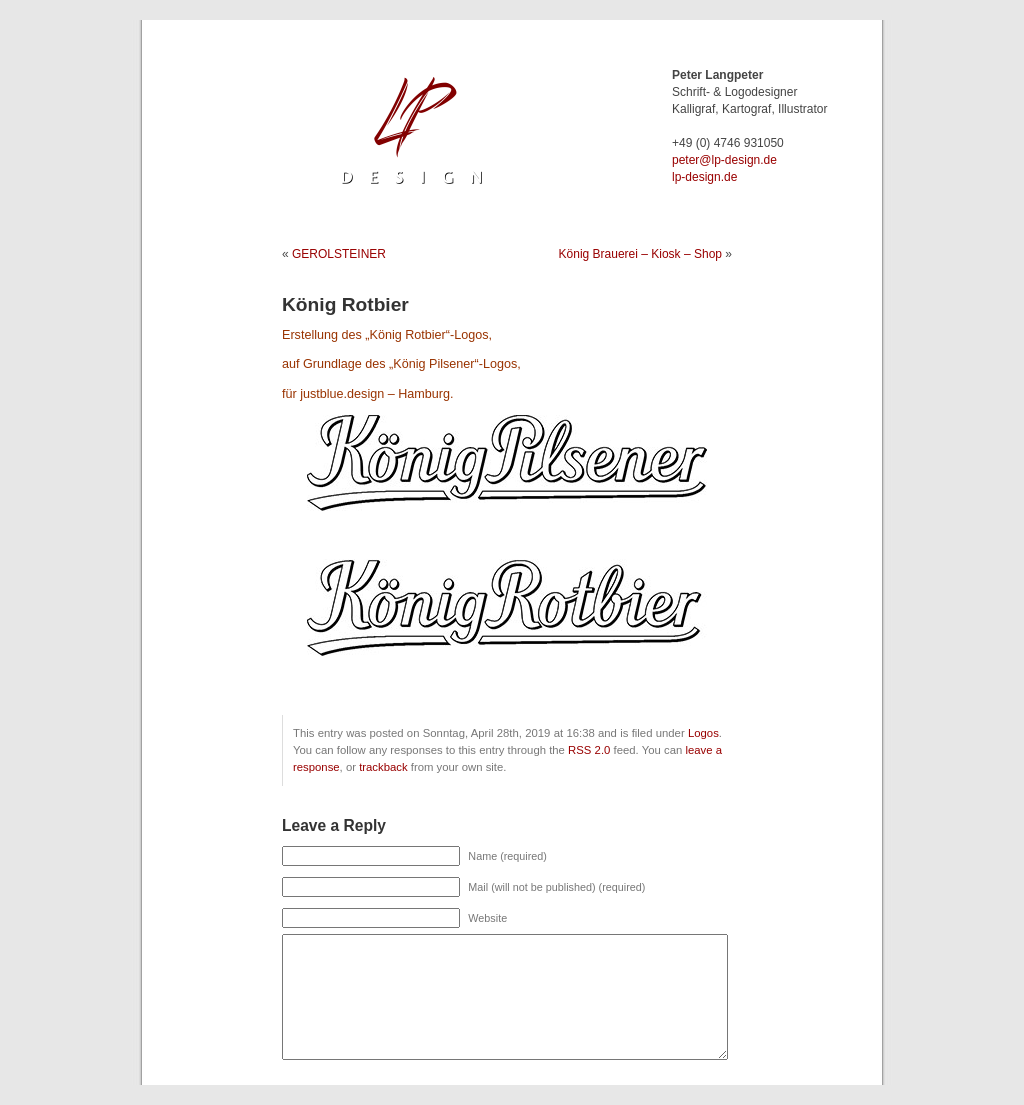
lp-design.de (704, 177)
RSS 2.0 (589, 750)
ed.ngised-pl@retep (724, 160)
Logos (703, 733)
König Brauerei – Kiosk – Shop (640, 254)
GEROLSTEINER (339, 254)
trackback (383, 767)
